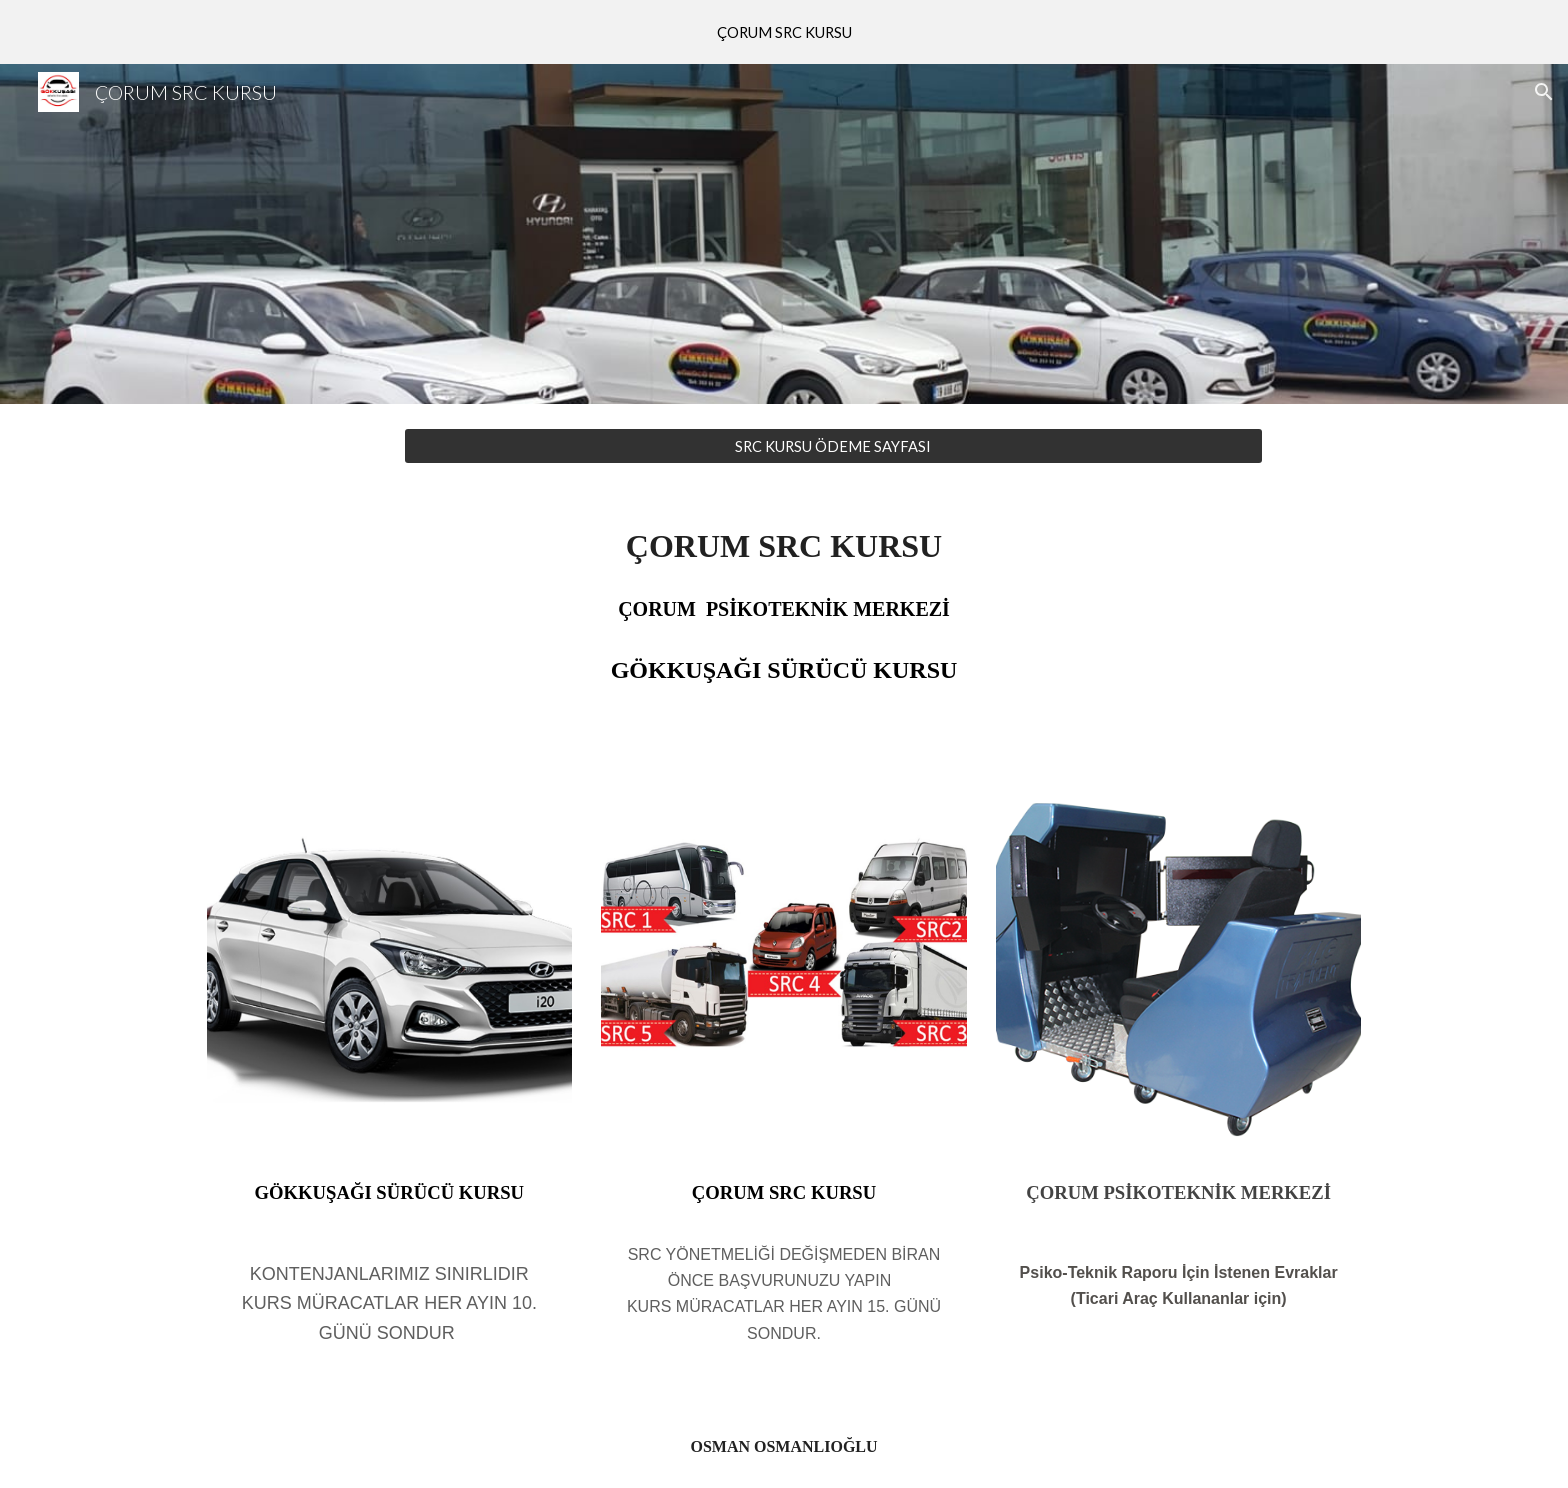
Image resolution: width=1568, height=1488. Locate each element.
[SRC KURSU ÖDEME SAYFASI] (833, 446)
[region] (784, 32)
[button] (1544, 92)
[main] (784, 625)
